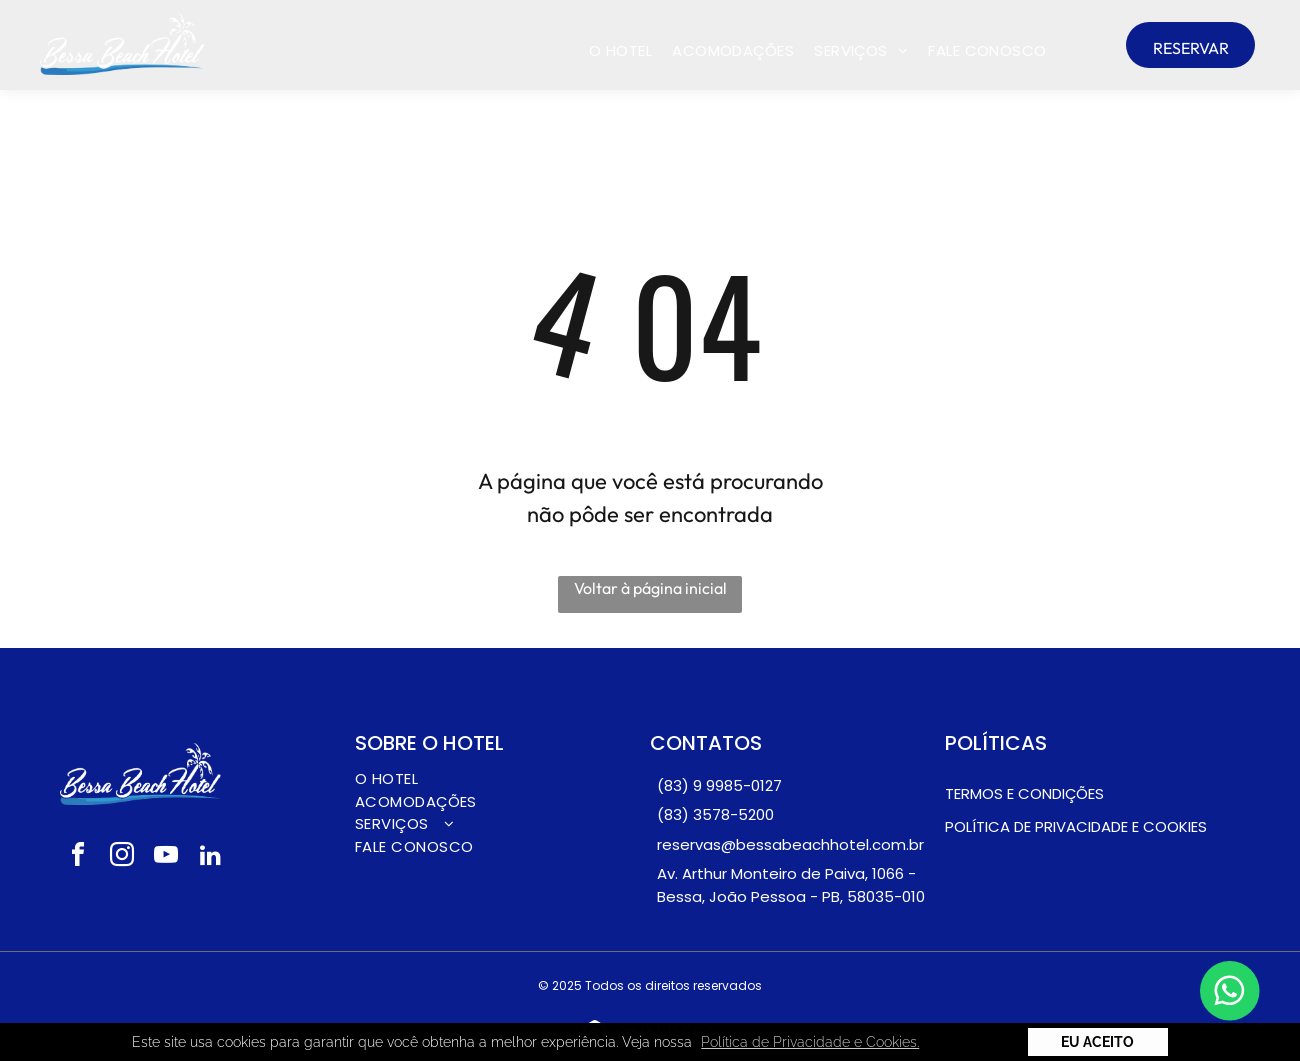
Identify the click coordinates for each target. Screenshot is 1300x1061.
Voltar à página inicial (650, 588)
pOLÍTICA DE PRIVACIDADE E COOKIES (1076, 826)
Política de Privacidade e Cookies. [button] (810, 1042)
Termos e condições (1024, 793)
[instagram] (122, 857)
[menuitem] (620, 51)
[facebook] (78, 857)
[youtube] (166, 857)
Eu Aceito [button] (1097, 1042)
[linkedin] (210, 857)
